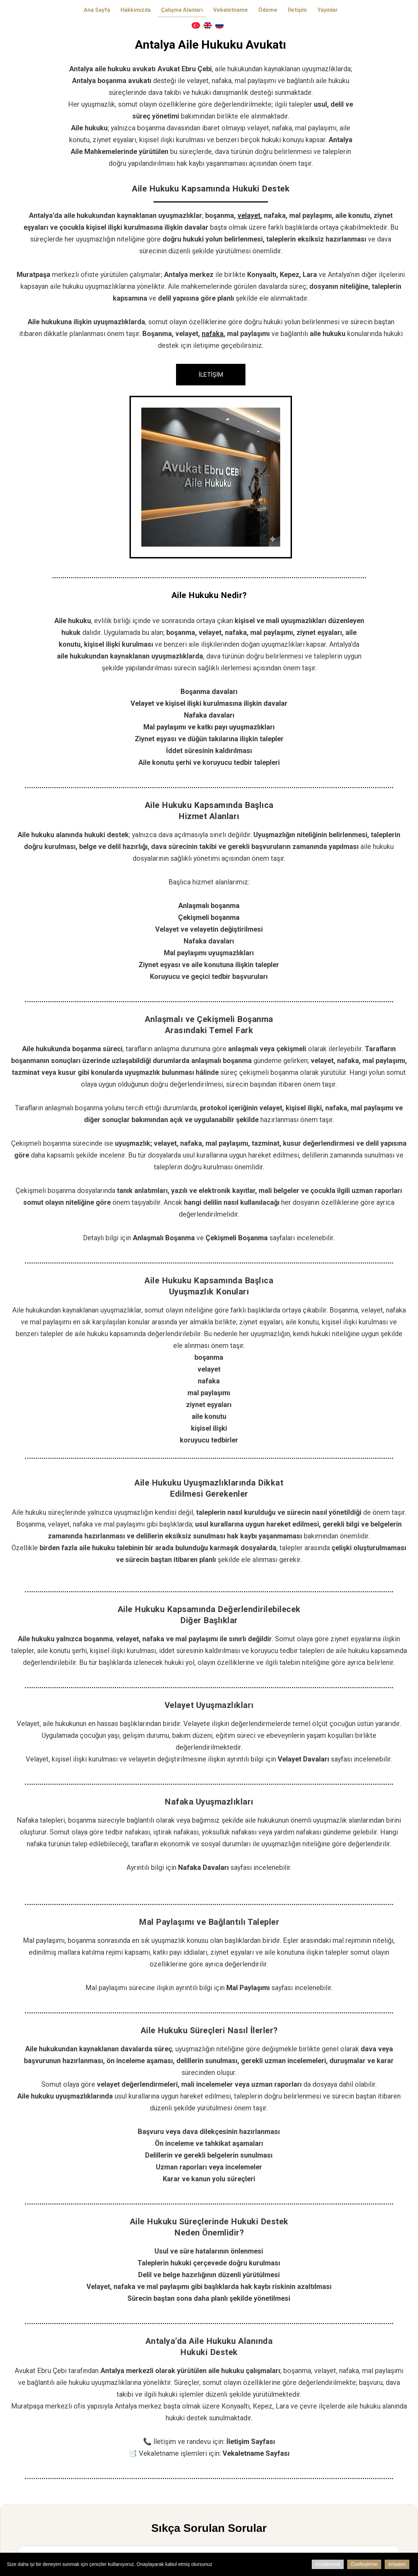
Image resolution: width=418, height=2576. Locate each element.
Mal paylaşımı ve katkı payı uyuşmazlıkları (209, 727)
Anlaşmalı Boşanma (164, 1238)
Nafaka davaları (209, 715)
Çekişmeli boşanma (209, 917)
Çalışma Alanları (182, 10)
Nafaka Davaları (203, 1867)
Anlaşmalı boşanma (209, 905)
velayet (248, 215)
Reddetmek (327, 2564)
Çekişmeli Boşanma (237, 1238)
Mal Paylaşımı (248, 1988)
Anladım (397, 2564)
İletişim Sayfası (250, 2441)
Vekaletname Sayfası (256, 2453)
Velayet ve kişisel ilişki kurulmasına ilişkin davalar (209, 703)
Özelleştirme (364, 2564)
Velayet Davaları (303, 1759)
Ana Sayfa (97, 10)
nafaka (213, 333)
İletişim (297, 10)
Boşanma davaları (209, 691)
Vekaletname (230, 10)
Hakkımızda (135, 10)
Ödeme (267, 10)
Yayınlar (327, 10)
